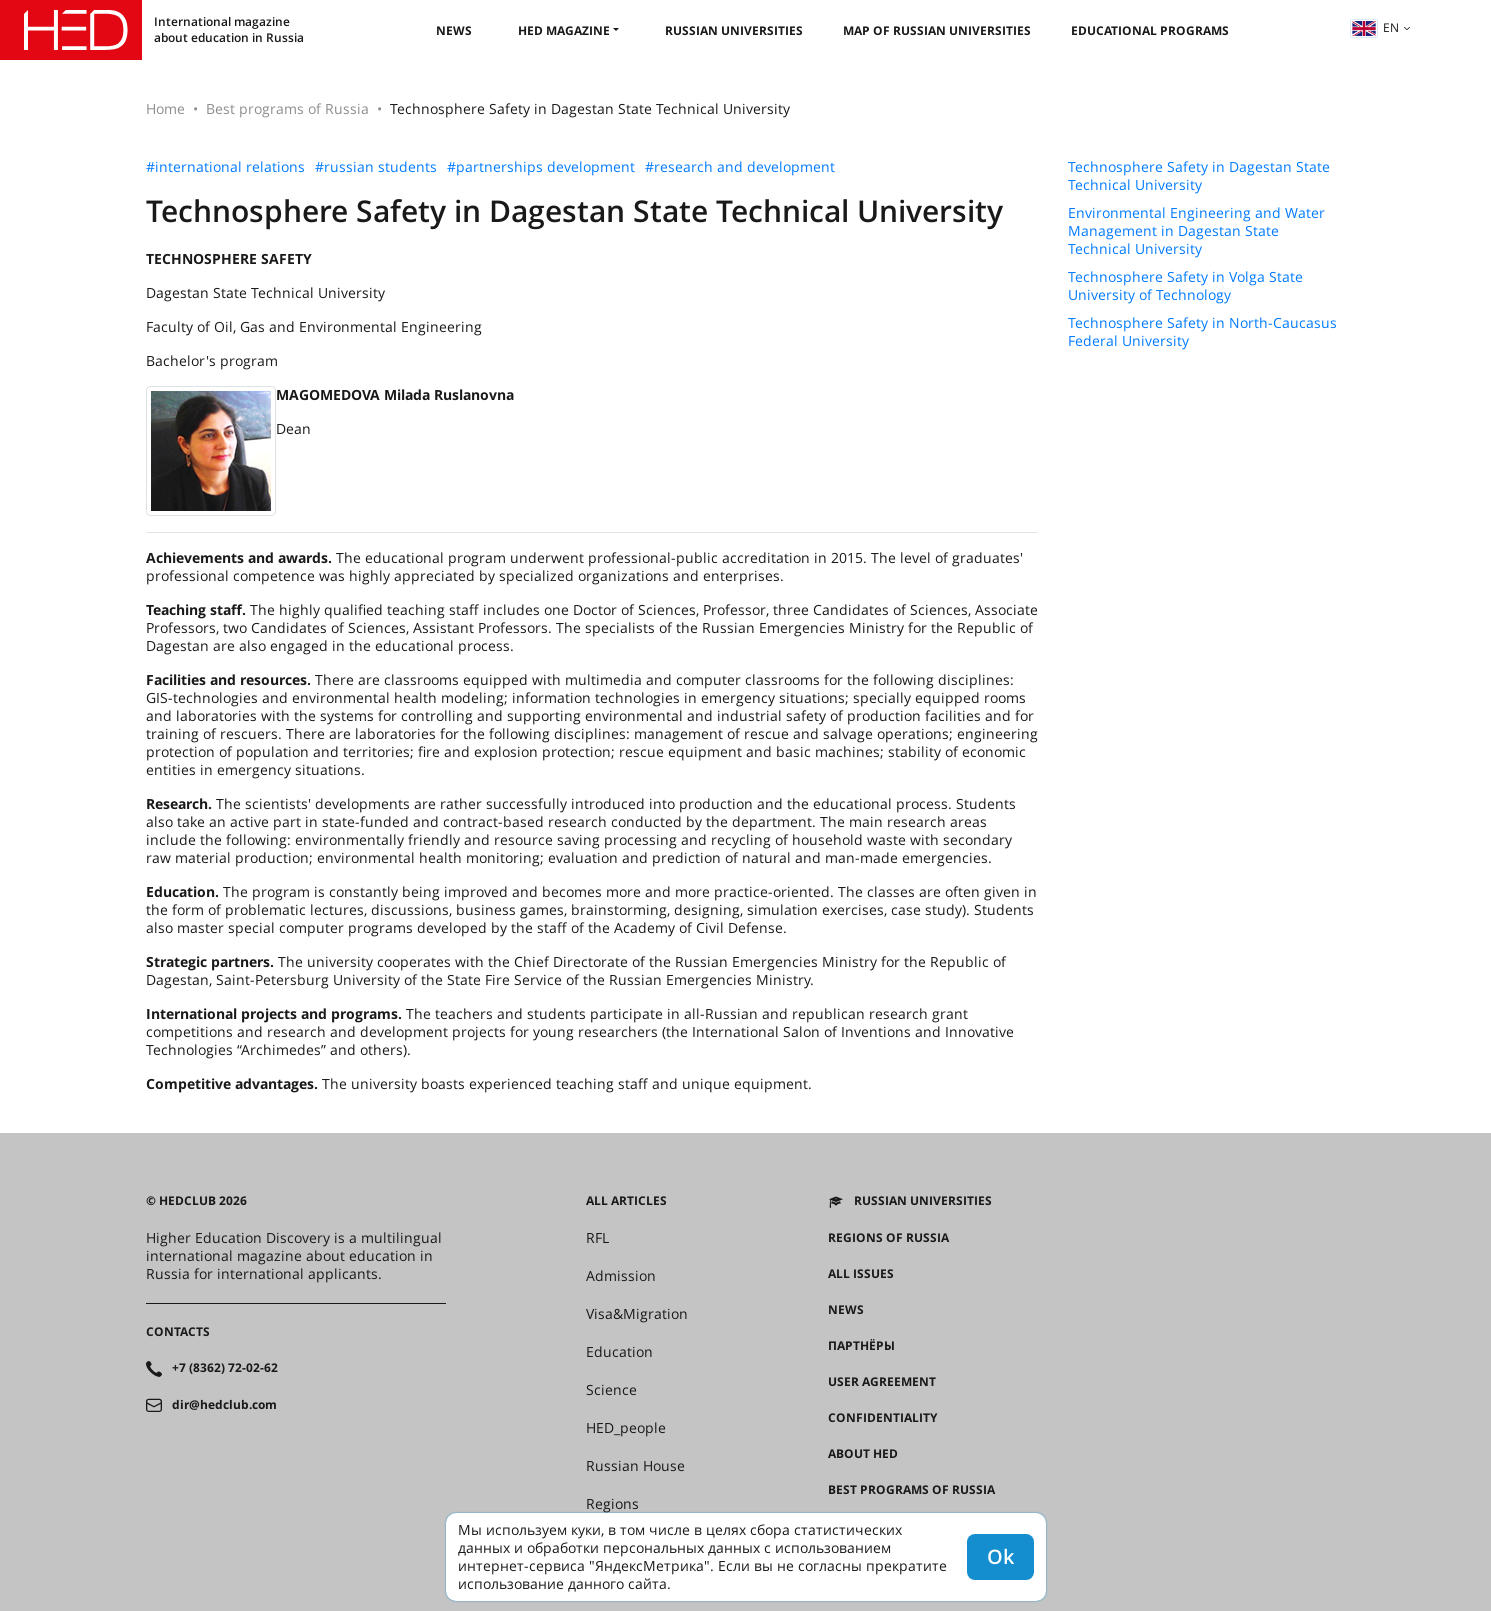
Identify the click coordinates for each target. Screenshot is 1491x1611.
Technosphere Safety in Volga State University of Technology (1185, 286)
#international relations (225, 167)
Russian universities (734, 30)
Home (165, 108)
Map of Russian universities (937, 30)
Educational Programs (1150, 30)
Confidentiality (882, 1418)
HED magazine (564, 30)
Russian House (635, 1466)
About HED (863, 1454)
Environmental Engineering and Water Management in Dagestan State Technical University (1196, 231)
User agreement (882, 1382)
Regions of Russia (888, 1238)
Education (619, 1352)
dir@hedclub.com (224, 1405)
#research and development (740, 167)
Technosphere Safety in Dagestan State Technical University (1199, 176)
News (454, 30)
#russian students (376, 167)
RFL (597, 1238)
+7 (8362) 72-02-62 (225, 1368)
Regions (612, 1504)
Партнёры (861, 1346)
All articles (626, 1201)
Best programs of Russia (287, 108)
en (1375, 27)
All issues (861, 1274)
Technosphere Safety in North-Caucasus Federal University (1202, 332)
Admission (621, 1276)
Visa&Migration (637, 1314)
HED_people (626, 1428)
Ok (1000, 1556)
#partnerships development (541, 167)
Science (611, 1390)
